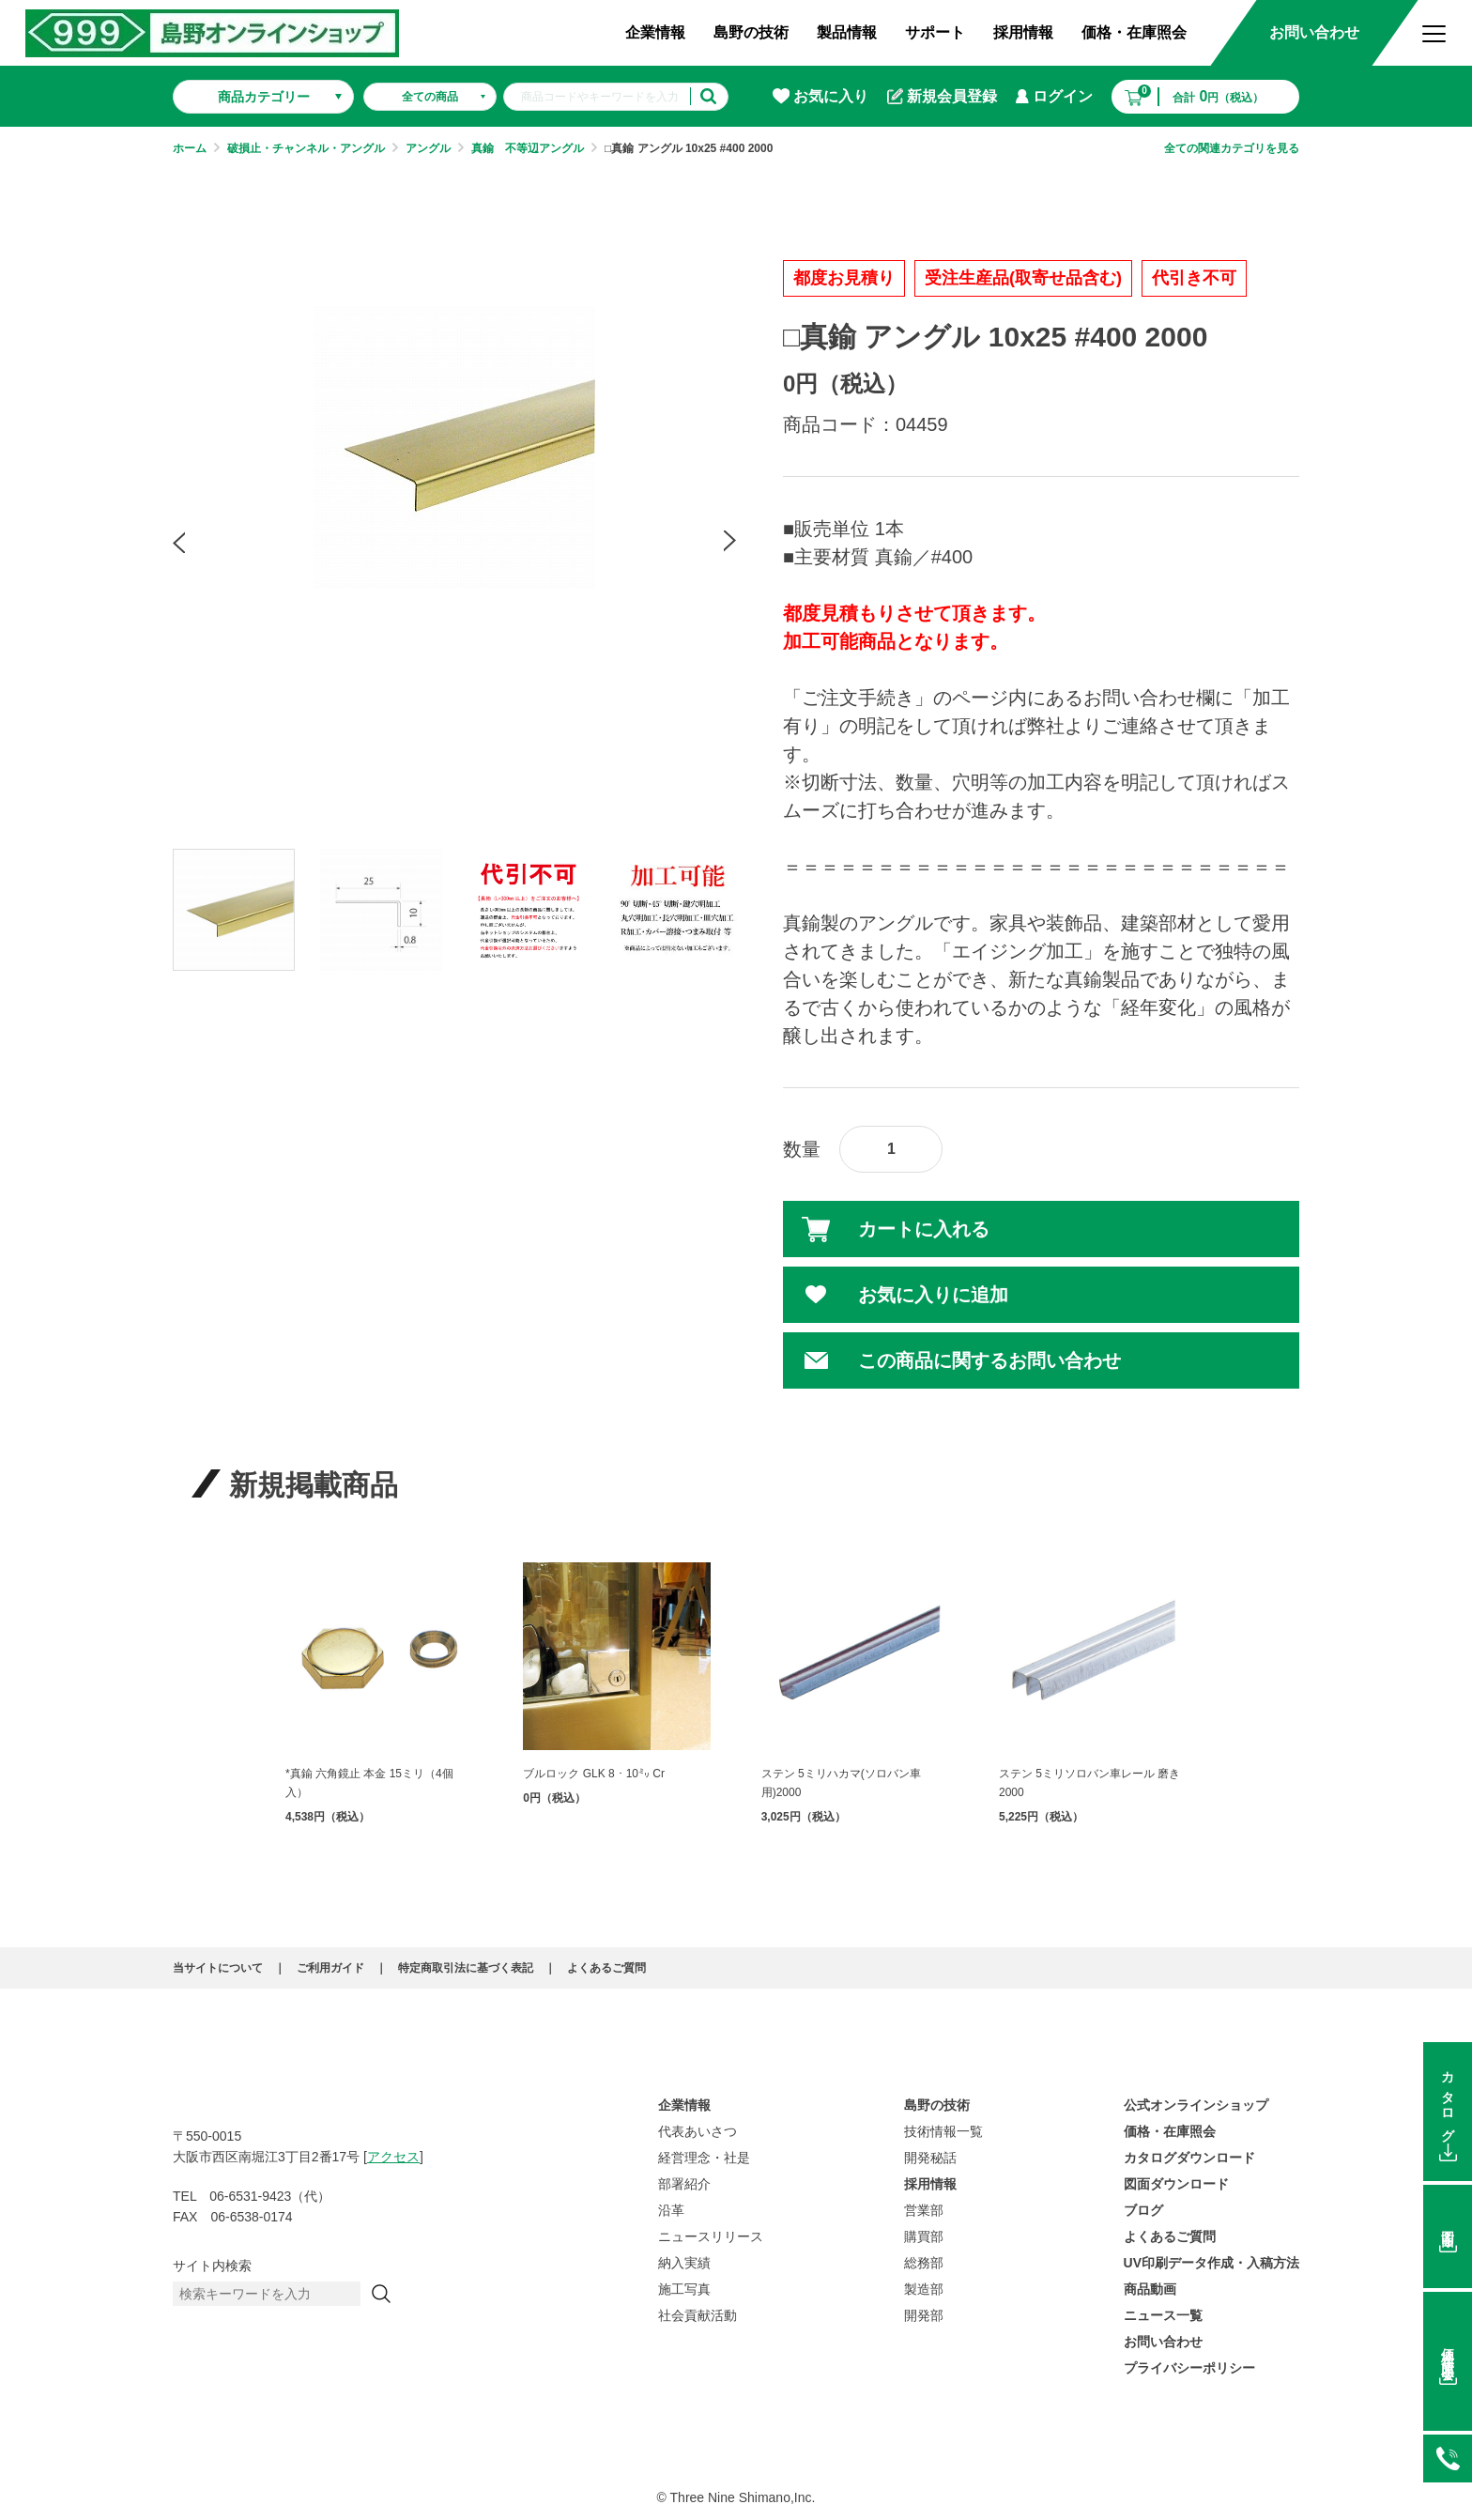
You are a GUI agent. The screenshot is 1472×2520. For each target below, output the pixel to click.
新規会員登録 (942, 96)
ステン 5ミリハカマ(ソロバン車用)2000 (841, 1783)
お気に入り (820, 96)
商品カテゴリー (264, 96)
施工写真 (684, 2289)
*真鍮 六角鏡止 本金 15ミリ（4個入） (369, 1783)
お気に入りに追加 (933, 1294)
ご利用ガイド (330, 1968)
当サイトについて (218, 1968)
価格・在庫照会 (1134, 32)
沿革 (671, 2210)
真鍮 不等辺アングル (527, 148)
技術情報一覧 (943, 2131)
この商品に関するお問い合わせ (989, 1360)
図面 (1447, 2224)
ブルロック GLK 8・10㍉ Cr (594, 1773)
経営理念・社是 (704, 2157)
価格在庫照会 (1447, 2349)
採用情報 (1023, 32)
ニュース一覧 (1163, 2315)
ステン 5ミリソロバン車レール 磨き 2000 (1089, 1783)
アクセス (393, 2156)
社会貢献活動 (697, 2315)
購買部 (923, 2236)
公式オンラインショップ (1196, 2105)
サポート (935, 32)
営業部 (923, 2210)
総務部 (923, 2262)
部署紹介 (684, 2183)
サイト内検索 (212, 2265)
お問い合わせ (1314, 32)
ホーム (190, 148)
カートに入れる (923, 1229)
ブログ (1143, 2210)
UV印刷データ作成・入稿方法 (1211, 2262)
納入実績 (684, 2262)
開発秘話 (930, 2157)
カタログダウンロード (1189, 2157)
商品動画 (1150, 2289)
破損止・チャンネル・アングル (306, 148)
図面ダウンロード (1176, 2183)
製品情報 (847, 32)
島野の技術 (751, 32)
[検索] (381, 2294)
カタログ (1447, 2100)
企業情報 (655, 32)
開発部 (923, 2315)
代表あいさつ (697, 2131)
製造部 (923, 2289)
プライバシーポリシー (1189, 2367)
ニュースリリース (710, 2236)
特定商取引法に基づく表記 (465, 1968)
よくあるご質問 (606, 1968)
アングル (428, 148)
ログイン (1054, 96)
